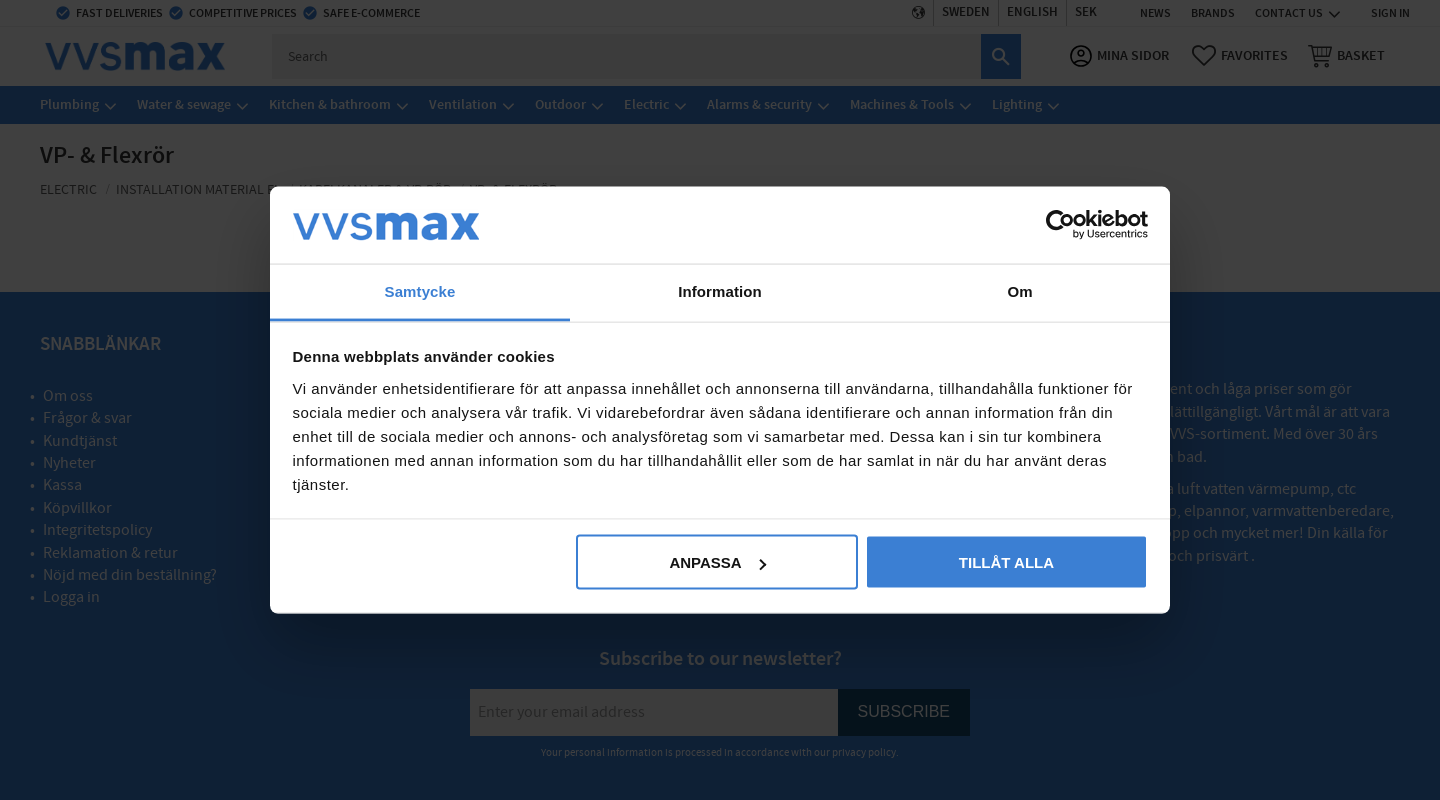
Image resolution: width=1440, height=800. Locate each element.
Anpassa (717, 562)
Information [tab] (720, 290)
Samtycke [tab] (420, 290)
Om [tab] (1019, 290)
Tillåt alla (1006, 562)
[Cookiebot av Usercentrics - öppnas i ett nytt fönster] (1060, 225)
